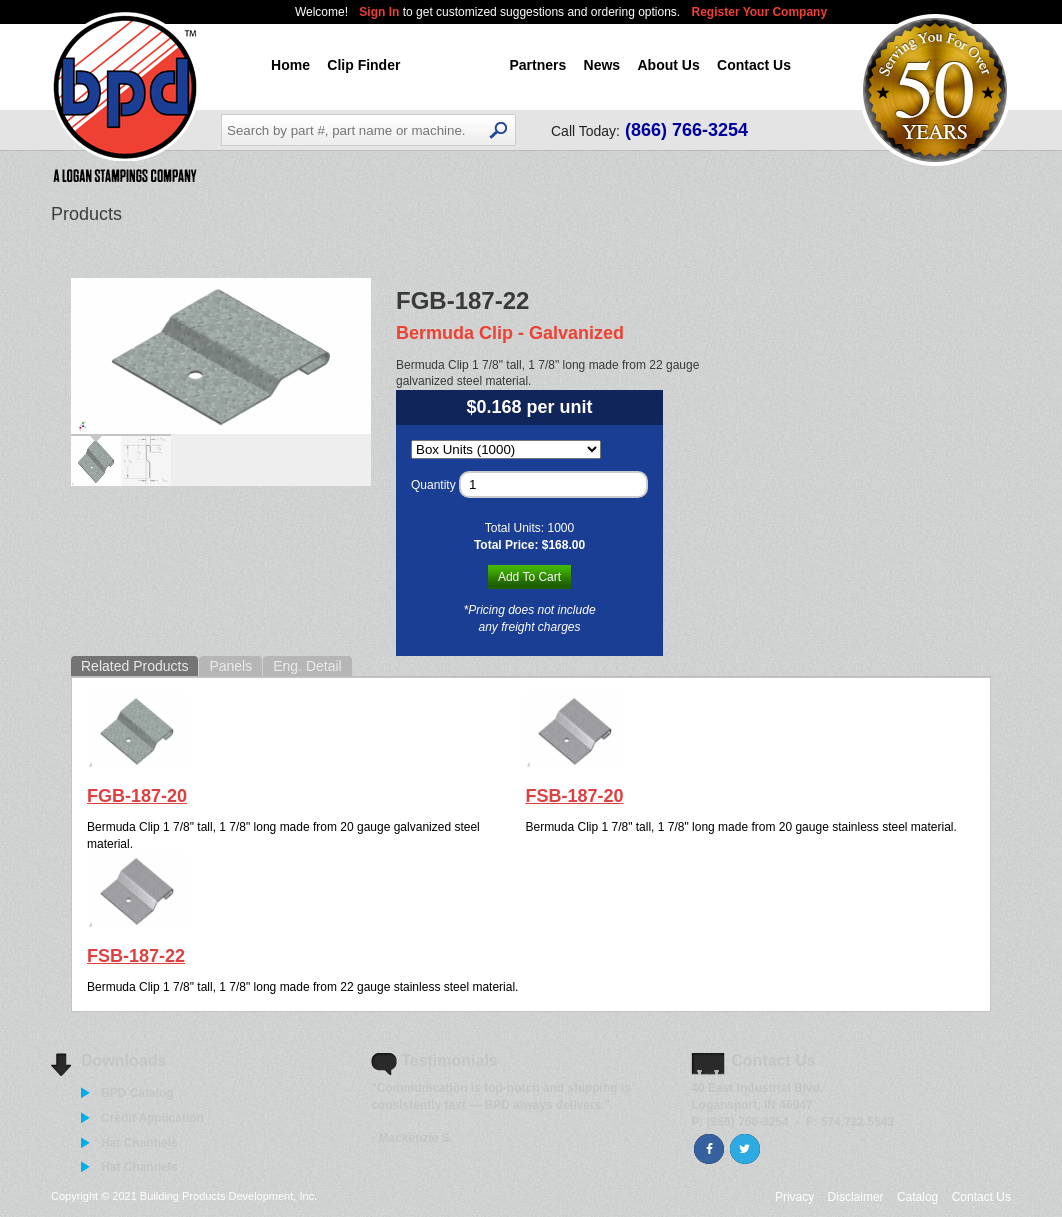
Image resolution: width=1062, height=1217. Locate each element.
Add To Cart (529, 577)
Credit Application (152, 1118)
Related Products (134, 666)
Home (290, 65)
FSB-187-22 (136, 956)
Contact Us (754, 65)
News (602, 65)
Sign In (380, 12)
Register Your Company (760, 12)
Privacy (794, 1197)
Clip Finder (363, 65)
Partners (537, 65)
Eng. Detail (307, 666)
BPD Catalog (137, 1093)
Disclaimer (856, 1197)
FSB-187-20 (574, 796)
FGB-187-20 (137, 796)
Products (455, 65)
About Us (668, 65)
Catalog (917, 1197)
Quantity (433, 485)
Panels (230, 666)
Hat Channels (139, 1143)
